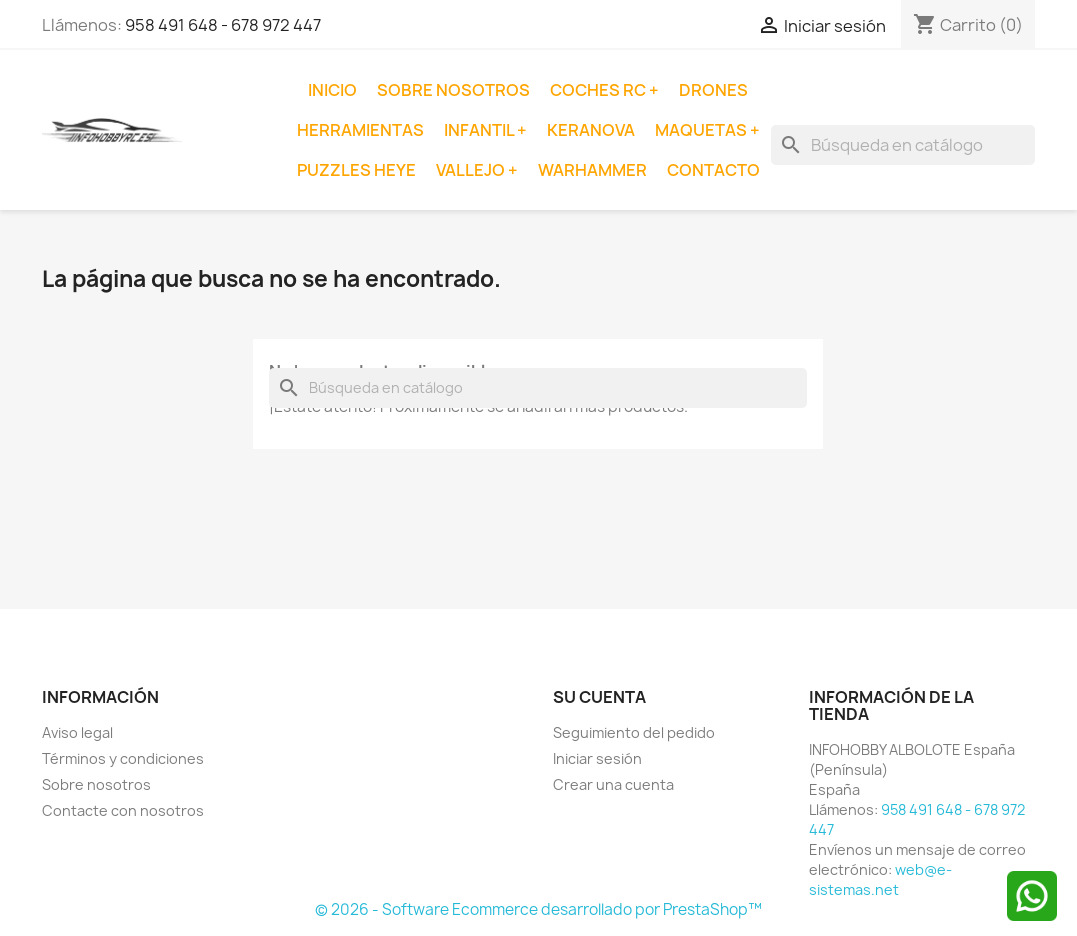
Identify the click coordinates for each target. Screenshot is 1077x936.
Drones (713, 90)
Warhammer (592, 170)
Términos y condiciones (123, 758)
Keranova (591, 130)
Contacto (713, 170)
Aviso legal (77, 732)
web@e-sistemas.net (880, 879)
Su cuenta (599, 697)
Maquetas (702, 130)
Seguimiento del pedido (634, 732)
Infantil (480, 130)
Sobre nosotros (453, 90)
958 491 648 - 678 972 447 (223, 25)
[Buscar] (903, 145)
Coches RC (599, 90)
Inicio (332, 90)
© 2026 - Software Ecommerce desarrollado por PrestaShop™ (538, 909)
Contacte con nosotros (123, 810)
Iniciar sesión (597, 758)
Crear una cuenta (613, 784)
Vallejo (472, 170)
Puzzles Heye (356, 170)
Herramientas (360, 130)
